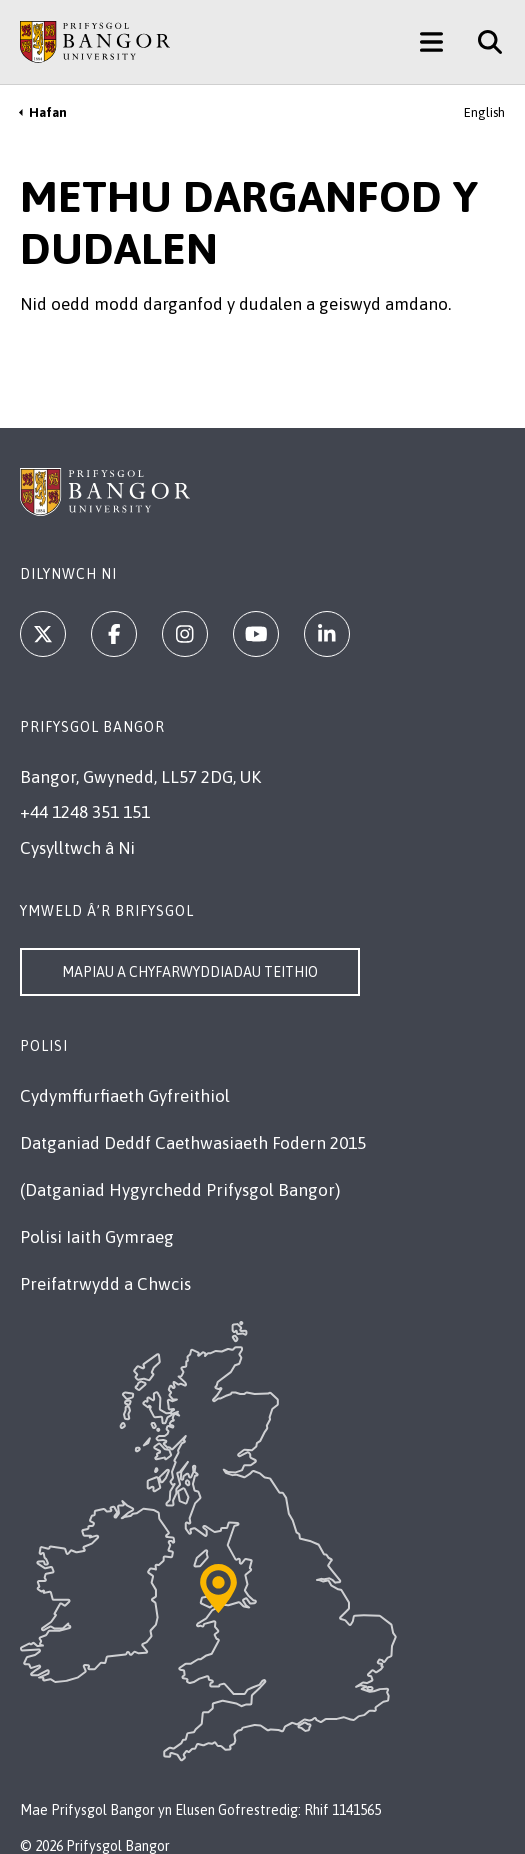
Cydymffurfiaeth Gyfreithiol (125, 1096)
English (484, 112)
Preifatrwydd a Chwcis (105, 1284)
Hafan (48, 112)
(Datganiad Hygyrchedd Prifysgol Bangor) (180, 1190)
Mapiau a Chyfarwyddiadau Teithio (190, 972)
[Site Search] (482, 42)
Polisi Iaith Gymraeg (97, 1237)
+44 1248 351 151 (85, 812)
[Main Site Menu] (431, 42)
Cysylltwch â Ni (77, 848)
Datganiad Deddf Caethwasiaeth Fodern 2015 (193, 1143)
